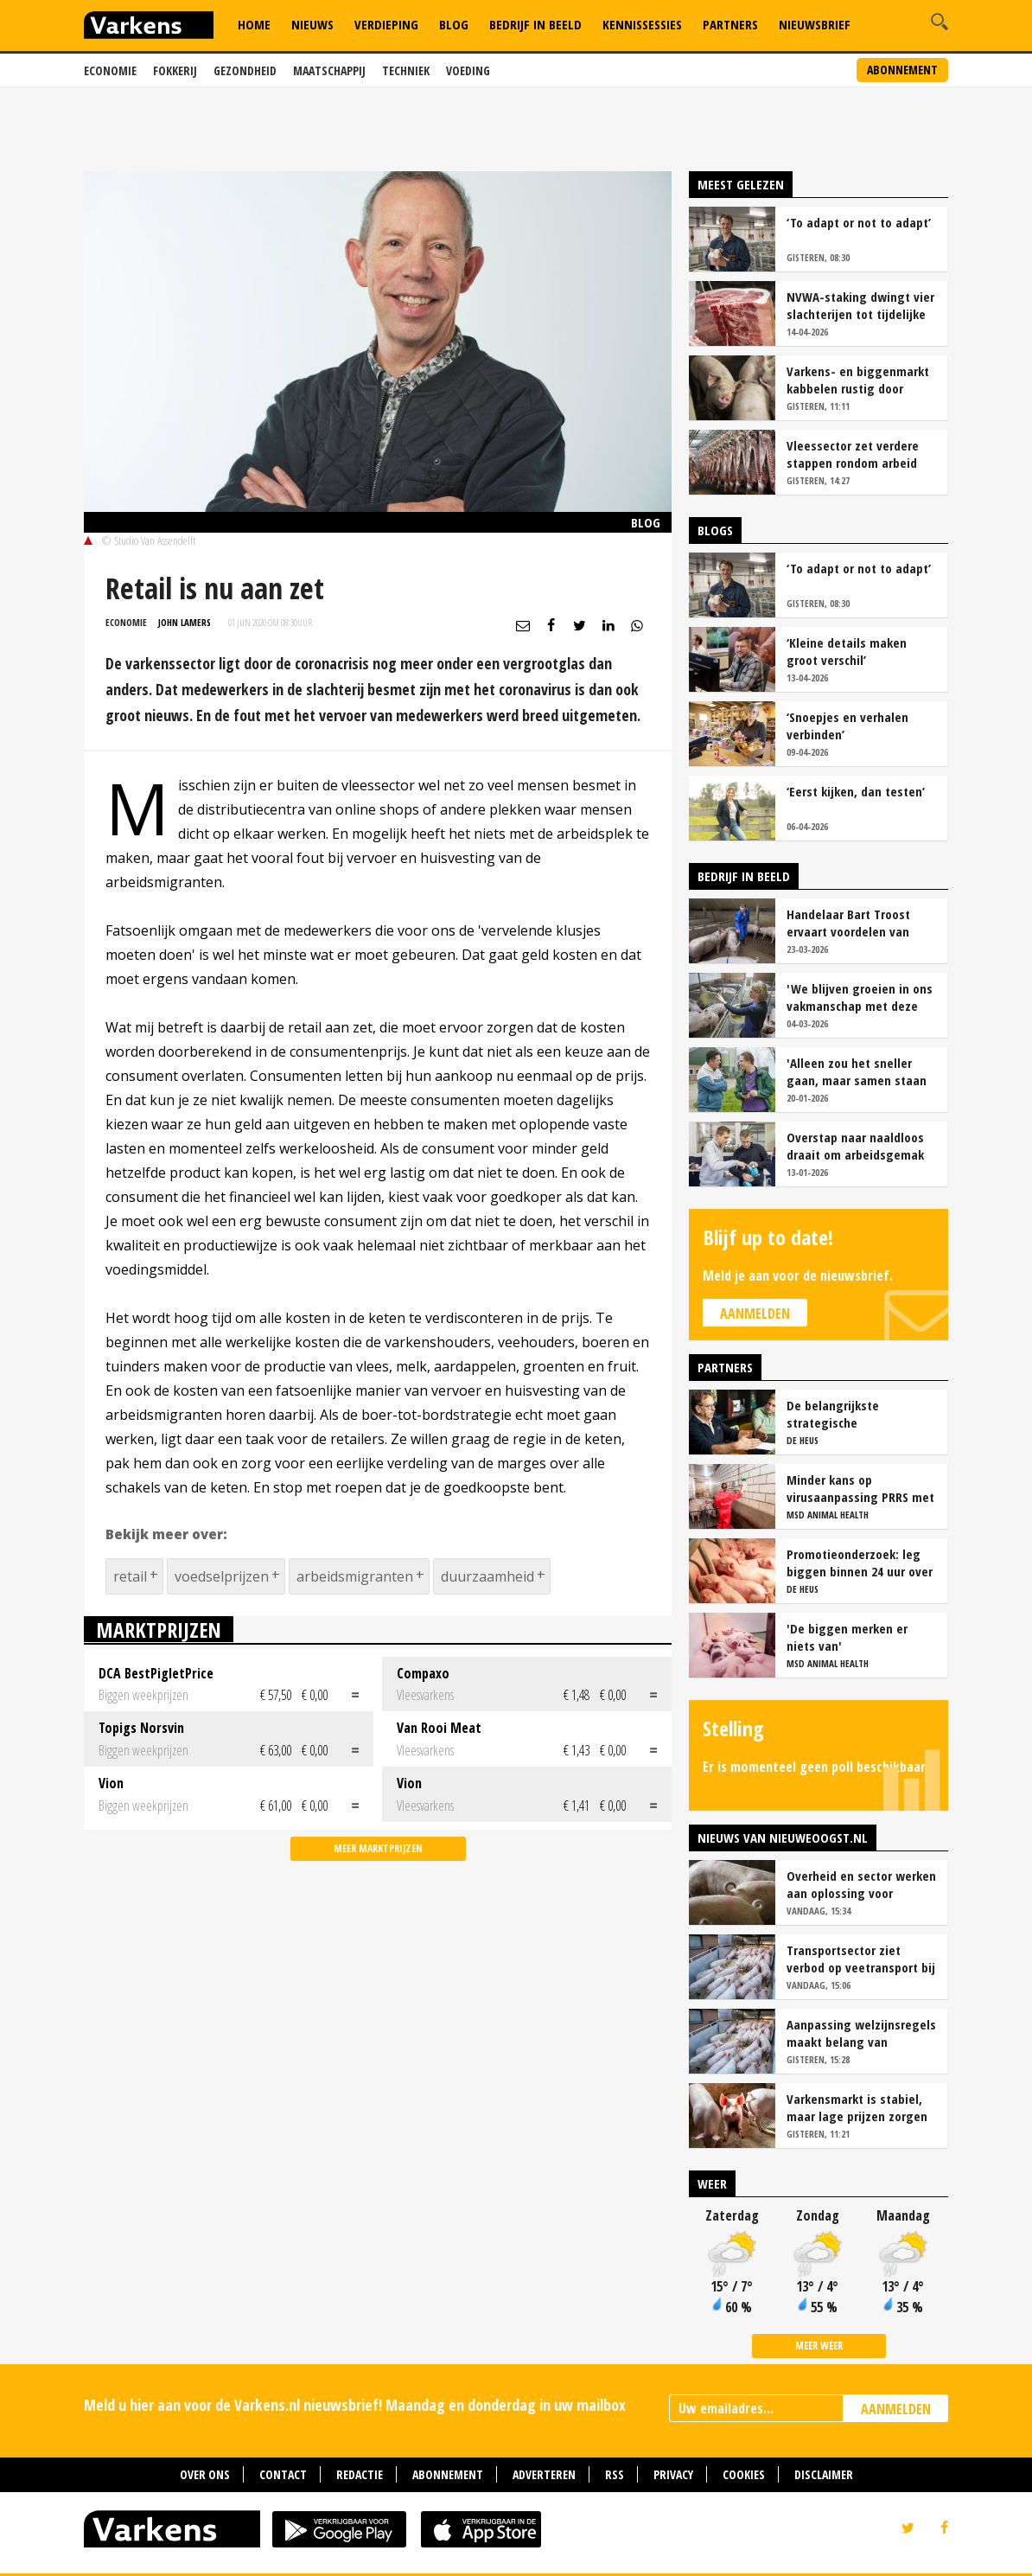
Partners (730, 24)
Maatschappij (329, 70)
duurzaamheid (487, 1576)
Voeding (468, 70)
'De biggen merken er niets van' (847, 1637)
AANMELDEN (896, 2409)
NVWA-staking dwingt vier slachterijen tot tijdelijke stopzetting (860, 305)
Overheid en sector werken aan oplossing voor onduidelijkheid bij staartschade (861, 1884)
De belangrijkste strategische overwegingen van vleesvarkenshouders (845, 1414)
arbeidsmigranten (354, 1576)
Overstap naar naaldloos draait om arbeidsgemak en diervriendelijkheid (855, 1145)
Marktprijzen (158, 1629)
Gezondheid (245, 70)
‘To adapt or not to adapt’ (859, 222)
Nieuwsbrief (814, 24)
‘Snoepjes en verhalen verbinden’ (847, 725)
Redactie (359, 2474)
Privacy (673, 2474)
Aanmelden (755, 1313)
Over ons (205, 2474)
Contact (283, 2474)
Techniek (406, 70)
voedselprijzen (222, 1576)
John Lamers (184, 622)
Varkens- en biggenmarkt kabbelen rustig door (858, 379)
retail (130, 1576)
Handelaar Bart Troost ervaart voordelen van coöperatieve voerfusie (851, 922)
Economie (110, 70)
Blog (453, 24)
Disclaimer (823, 2474)
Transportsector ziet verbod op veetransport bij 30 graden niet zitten (861, 1958)
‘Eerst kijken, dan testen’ (856, 791)
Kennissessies (642, 24)
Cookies (744, 2474)
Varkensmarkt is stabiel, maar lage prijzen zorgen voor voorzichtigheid (857, 2107)
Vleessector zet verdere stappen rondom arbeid (853, 454)
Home (254, 24)
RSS (614, 2474)
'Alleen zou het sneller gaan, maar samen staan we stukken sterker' (857, 1071)
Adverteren (544, 2474)
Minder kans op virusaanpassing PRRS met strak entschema (860, 1488)
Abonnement (902, 69)
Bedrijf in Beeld (535, 24)
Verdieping (386, 24)
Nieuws (312, 24)
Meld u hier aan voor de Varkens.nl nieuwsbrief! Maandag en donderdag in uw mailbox (355, 2404)
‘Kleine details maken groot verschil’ (847, 651)
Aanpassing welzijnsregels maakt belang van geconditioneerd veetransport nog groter (861, 2033)
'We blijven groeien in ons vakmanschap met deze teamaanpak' (860, 997)
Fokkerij (175, 70)
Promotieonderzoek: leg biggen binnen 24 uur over (860, 1562)
